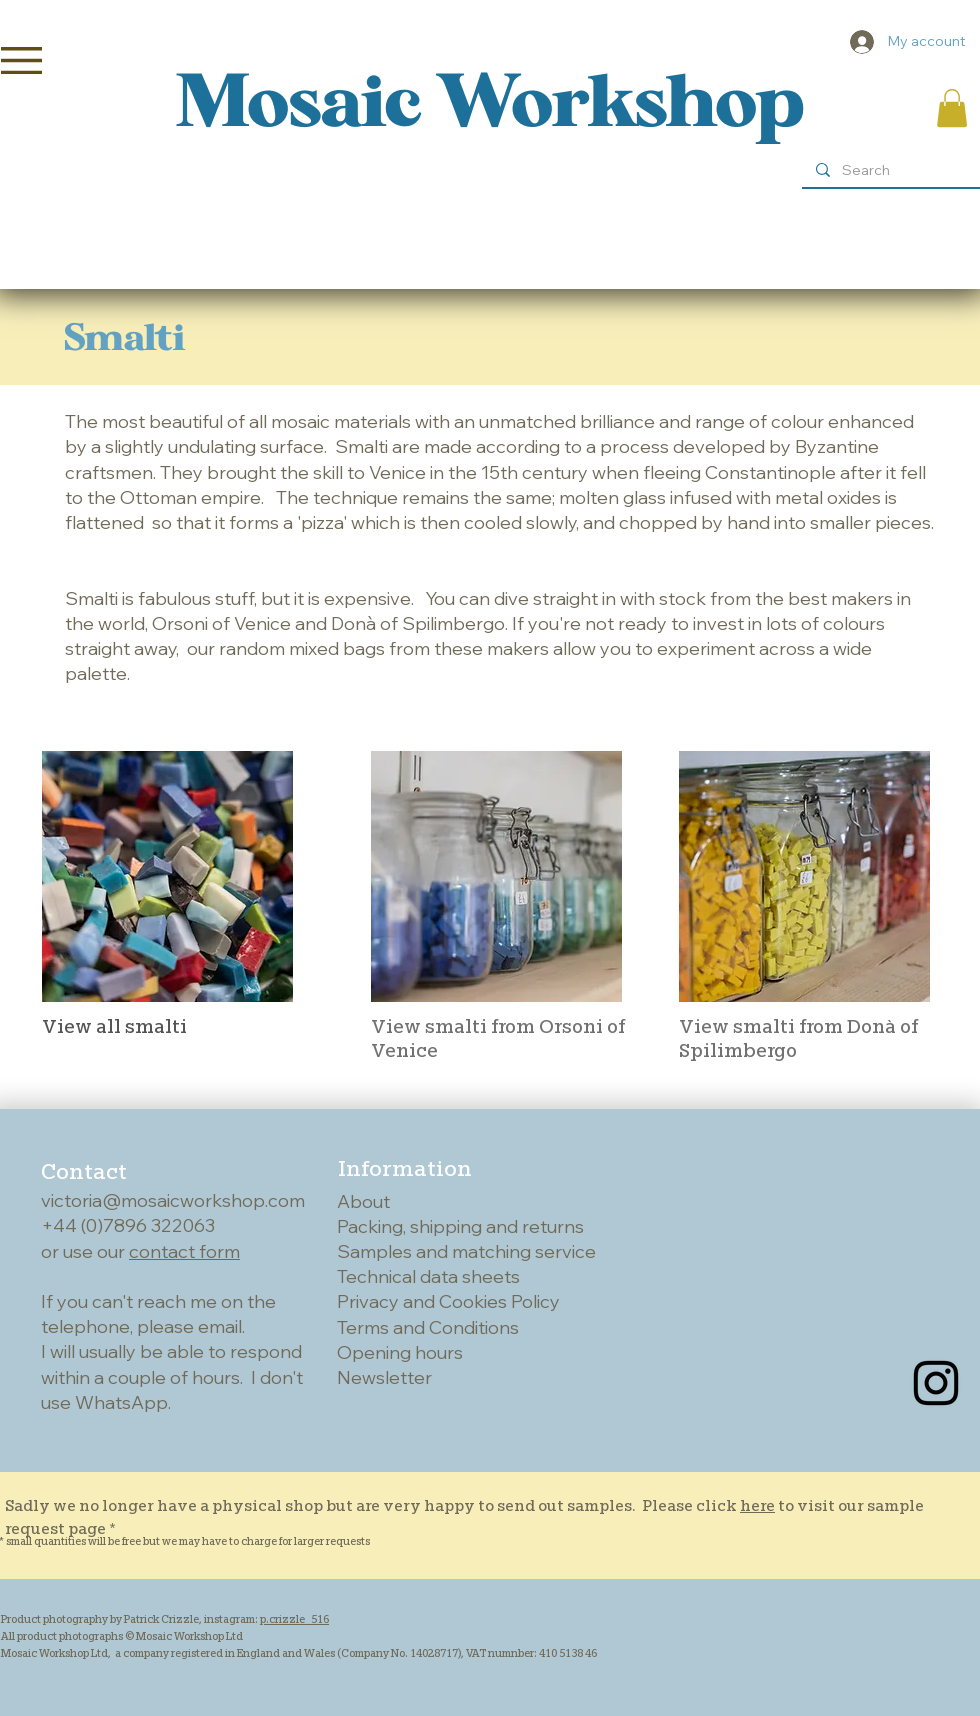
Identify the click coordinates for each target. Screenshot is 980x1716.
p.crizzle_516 (294, 1619)
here (757, 1505)
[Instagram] (936, 1383)
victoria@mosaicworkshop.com (173, 1200)
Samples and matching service (466, 1251)
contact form (184, 1251)
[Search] (890, 171)
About (363, 1201)
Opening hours (400, 1352)
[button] (21, 60)
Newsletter (384, 1377)
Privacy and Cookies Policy (448, 1301)
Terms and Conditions (428, 1327)
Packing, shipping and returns (460, 1226)
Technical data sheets (428, 1276)
